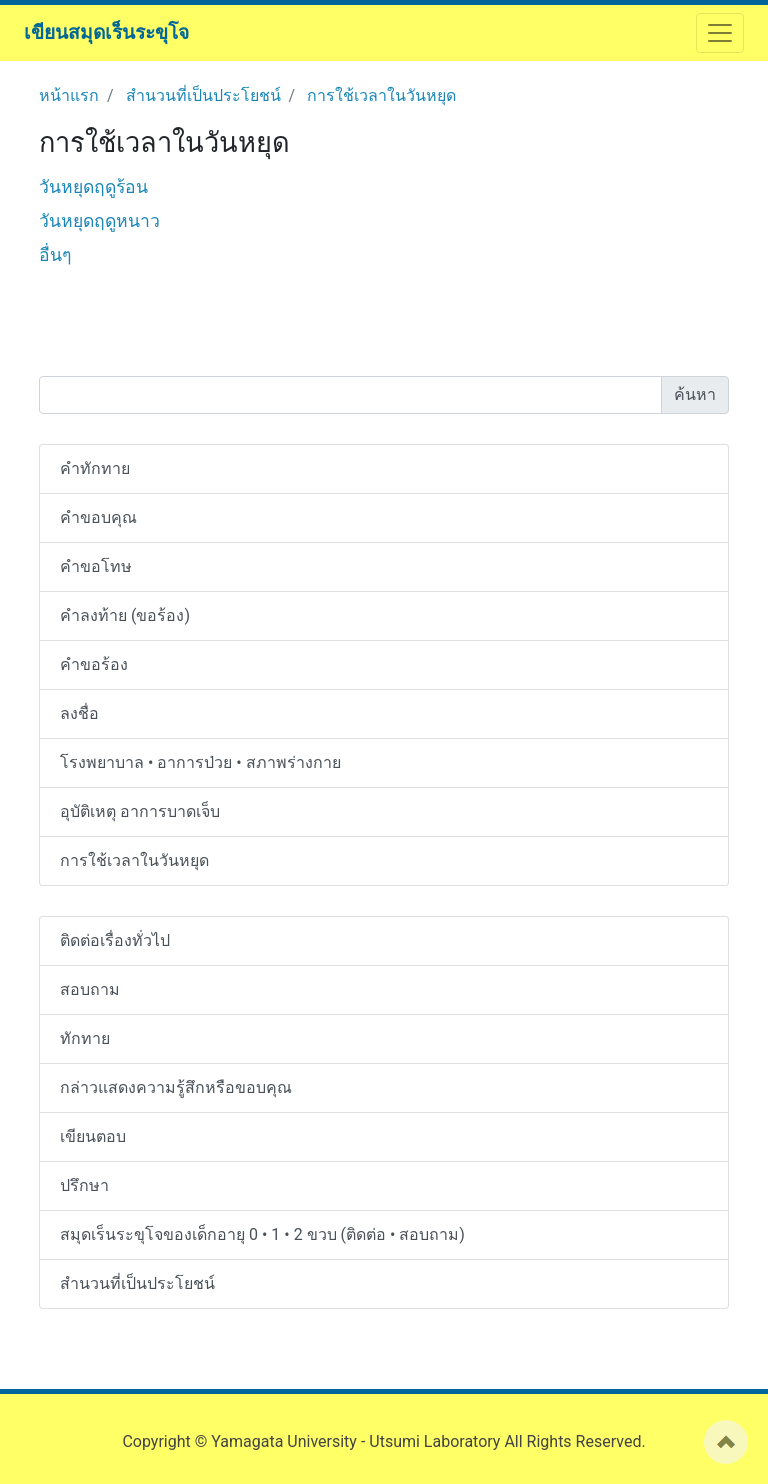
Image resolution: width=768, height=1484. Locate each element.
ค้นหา (695, 394)
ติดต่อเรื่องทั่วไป (115, 940)
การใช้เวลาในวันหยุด (381, 95)
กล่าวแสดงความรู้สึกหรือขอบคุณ (176, 1087)
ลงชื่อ (79, 713)
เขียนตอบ (93, 1136)
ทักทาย (85, 1038)
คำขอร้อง (94, 664)
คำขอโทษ (96, 566)
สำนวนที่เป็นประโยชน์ (203, 95)
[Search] (350, 395)
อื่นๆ (55, 255)
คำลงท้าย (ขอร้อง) (125, 615)
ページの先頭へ (726, 1442)
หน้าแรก (69, 95)
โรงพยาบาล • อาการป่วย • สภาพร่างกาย (200, 762)
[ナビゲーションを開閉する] (720, 33)
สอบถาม (90, 989)
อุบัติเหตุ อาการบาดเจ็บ (140, 811)
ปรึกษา (84, 1185)
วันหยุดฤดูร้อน (93, 187)
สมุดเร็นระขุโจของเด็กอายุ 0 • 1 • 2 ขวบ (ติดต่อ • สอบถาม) (262, 1234)
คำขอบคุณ (98, 517)
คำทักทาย (95, 468)
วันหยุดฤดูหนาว (99, 221)
